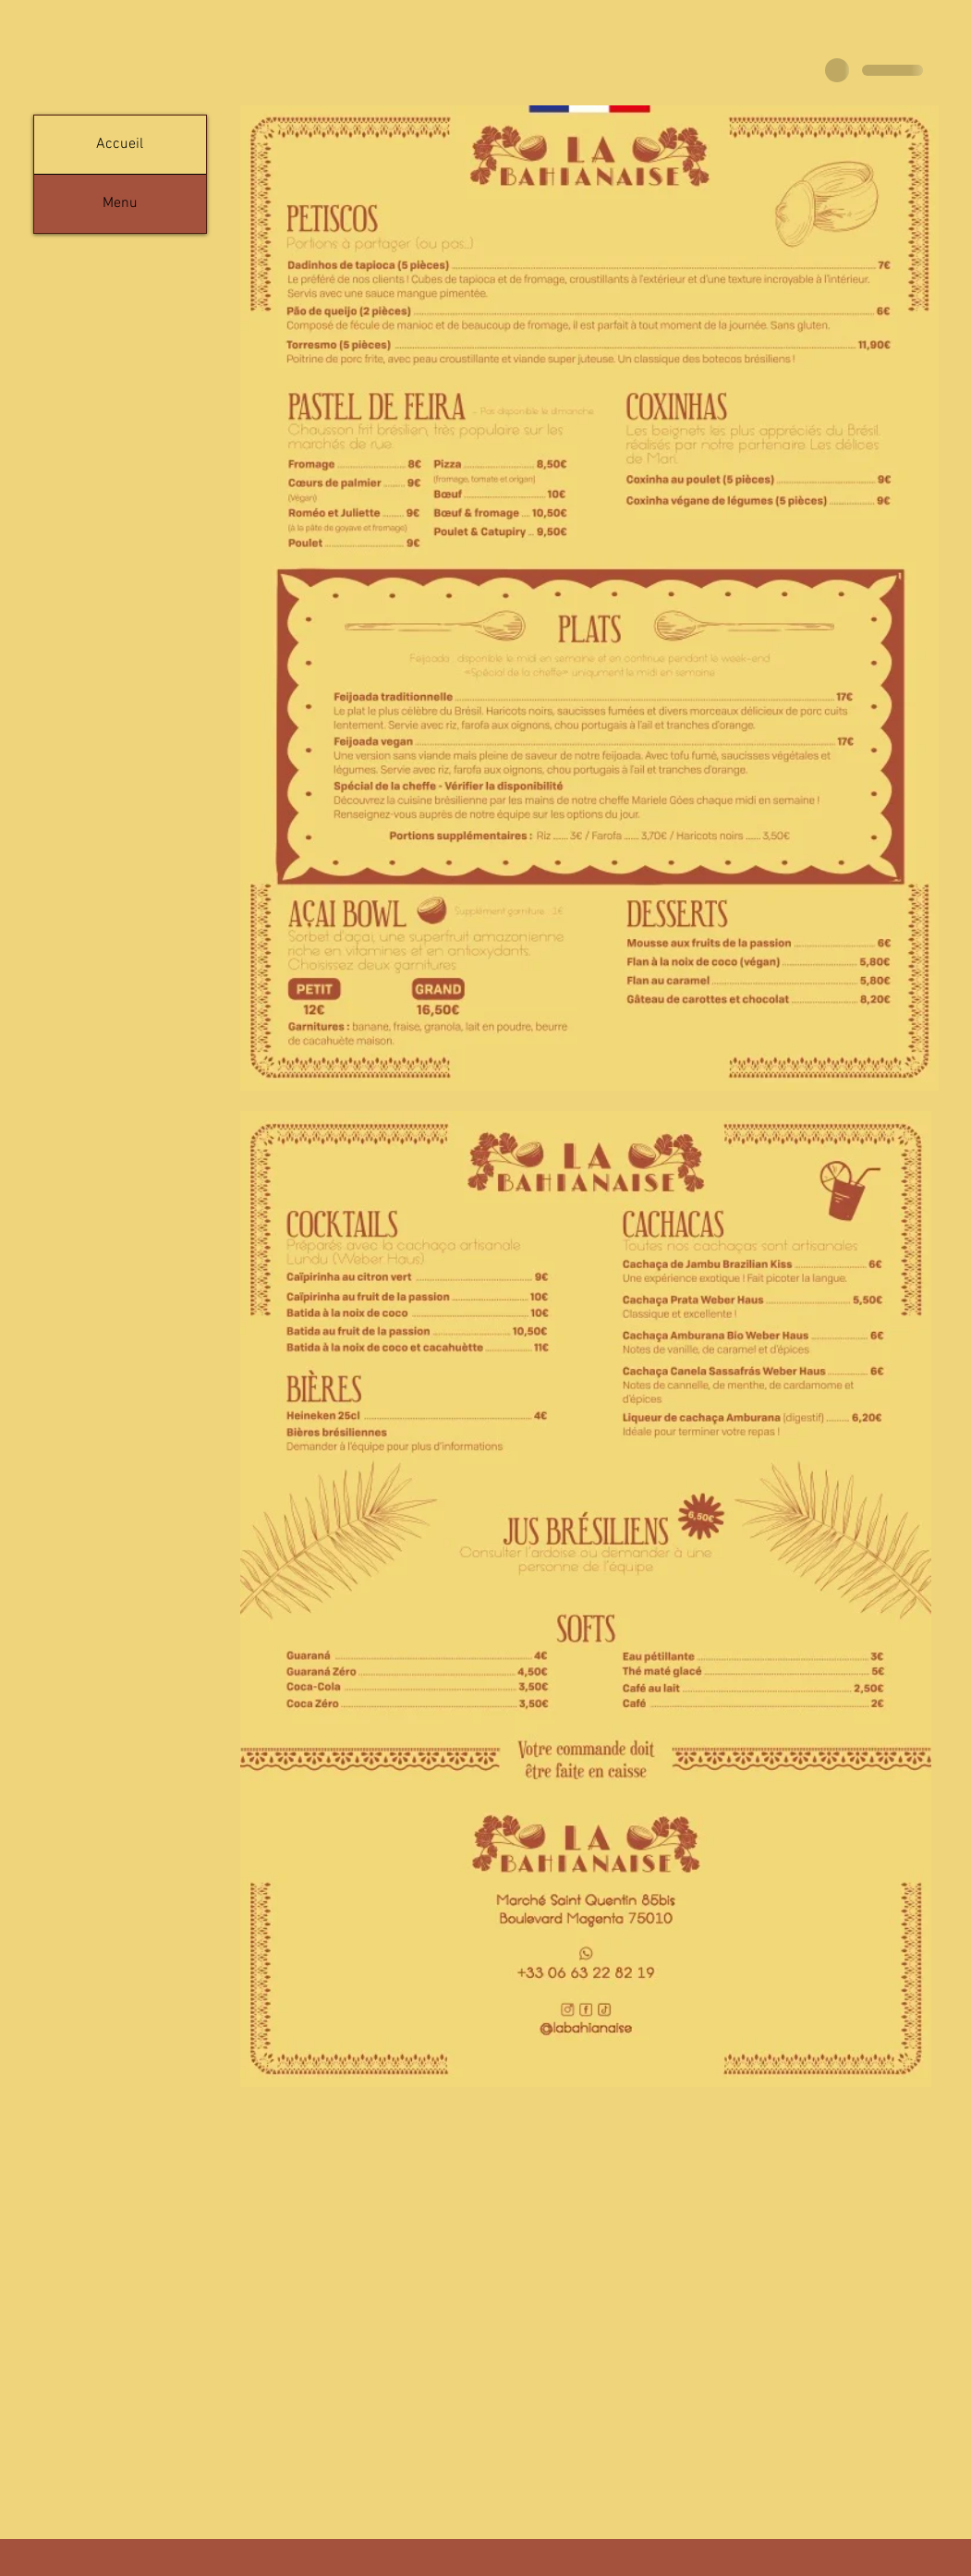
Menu (120, 203)
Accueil (119, 144)
